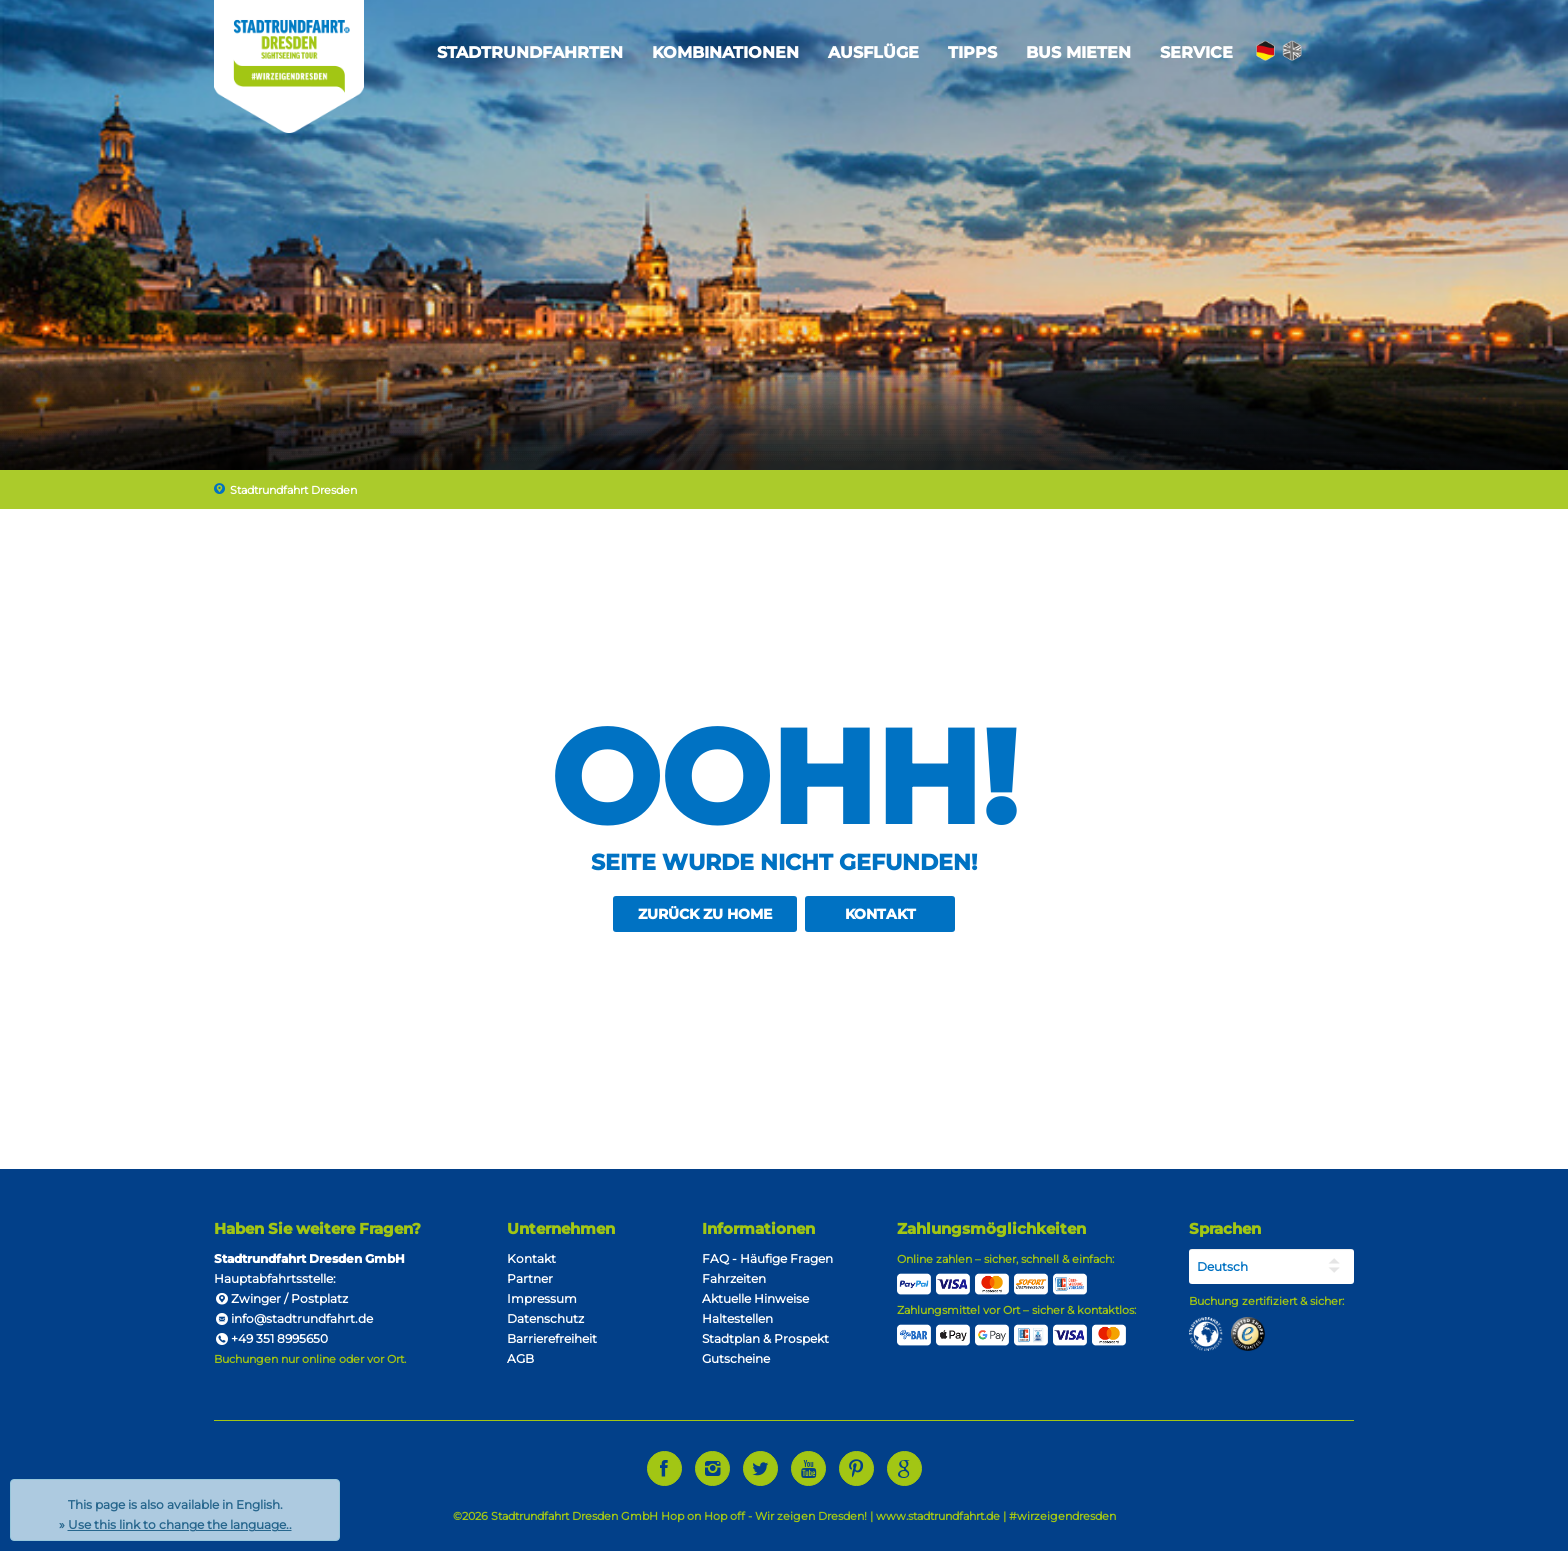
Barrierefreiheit (552, 1338)
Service (1196, 52)
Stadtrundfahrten (530, 52)
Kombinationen (725, 52)
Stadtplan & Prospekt (765, 1338)
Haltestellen (737, 1318)
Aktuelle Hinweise (755, 1298)
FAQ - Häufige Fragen (767, 1258)
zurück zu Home (705, 914)
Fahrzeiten (734, 1278)
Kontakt (880, 914)
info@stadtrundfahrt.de (293, 1318)
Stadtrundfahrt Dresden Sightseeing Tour (289, 66)
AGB (520, 1358)
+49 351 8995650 (271, 1338)
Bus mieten (1078, 52)
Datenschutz (545, 1318)
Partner (530, 1278)
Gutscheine (736, 1358)
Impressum (542, 1298)
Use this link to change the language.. (180, 1524)
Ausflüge (873, 52)
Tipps (972, 52)
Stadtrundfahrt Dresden (293, 490)
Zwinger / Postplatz (289, 1298)
